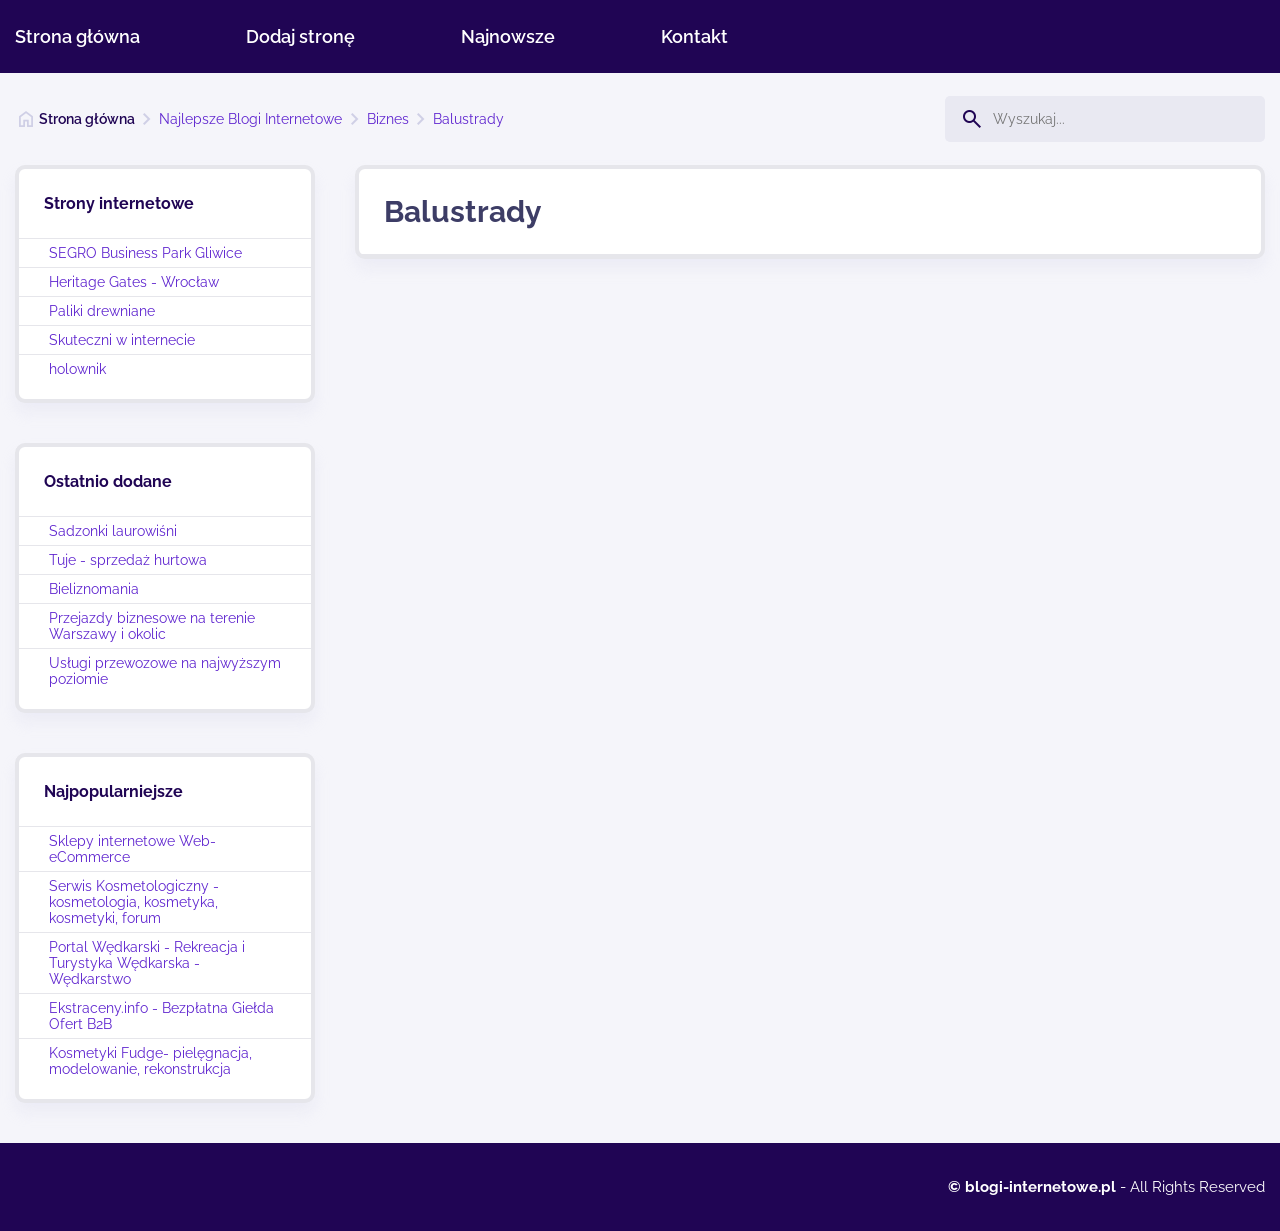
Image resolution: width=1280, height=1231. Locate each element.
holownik (77, 369)
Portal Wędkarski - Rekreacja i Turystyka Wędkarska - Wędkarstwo (147, 963)
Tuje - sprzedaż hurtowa (128, 560)
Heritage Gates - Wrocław (134, 282)
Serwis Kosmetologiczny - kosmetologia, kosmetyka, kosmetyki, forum (134, 902)
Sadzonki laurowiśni (113, 531)
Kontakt (694, 36)
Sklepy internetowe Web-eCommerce (132, 849)
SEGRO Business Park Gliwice (145, 253)
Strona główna (77, 36)
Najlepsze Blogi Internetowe (250, 119)
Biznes (388, 119)
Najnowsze (508, 36)
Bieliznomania (94, 589)
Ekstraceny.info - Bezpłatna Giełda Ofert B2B (161, 1016)
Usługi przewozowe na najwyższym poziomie (165, 671)
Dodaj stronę (300, 36)
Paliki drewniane (102, 311)
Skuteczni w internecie (122, 340)
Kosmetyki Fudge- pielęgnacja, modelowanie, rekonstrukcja (150, 1061)
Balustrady (468, 119)
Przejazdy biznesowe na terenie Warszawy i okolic (152, 626)
